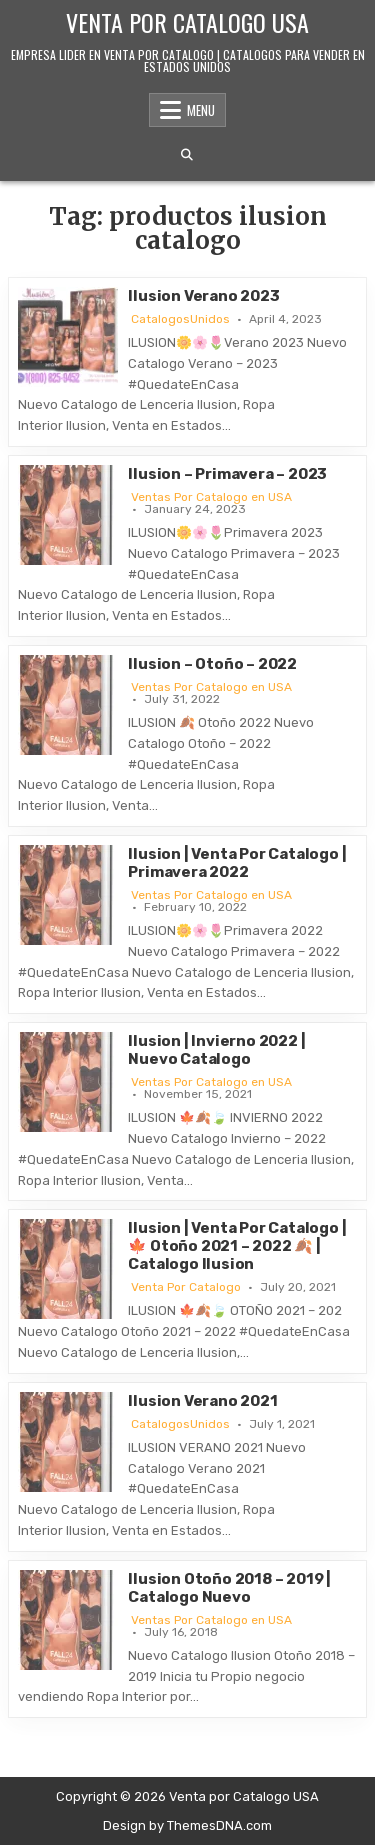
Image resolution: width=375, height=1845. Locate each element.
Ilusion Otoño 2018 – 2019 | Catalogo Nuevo (229, 1588)
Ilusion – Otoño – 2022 (212, 664)
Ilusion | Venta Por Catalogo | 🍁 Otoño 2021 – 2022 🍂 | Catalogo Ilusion (237, 1246)
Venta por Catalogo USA (187, 22)
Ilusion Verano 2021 (202, 1401)
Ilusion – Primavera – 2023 (227, 474)
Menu (201, 110)
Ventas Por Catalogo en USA (211, 497)
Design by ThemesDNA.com (187, 1825)
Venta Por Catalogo (186, 1287)
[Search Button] (187, 155)
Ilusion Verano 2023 (203, 296)
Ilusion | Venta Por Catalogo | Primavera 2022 (237, 863)
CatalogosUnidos (180, 319)
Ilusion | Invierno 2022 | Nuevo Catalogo (216, 1050)
